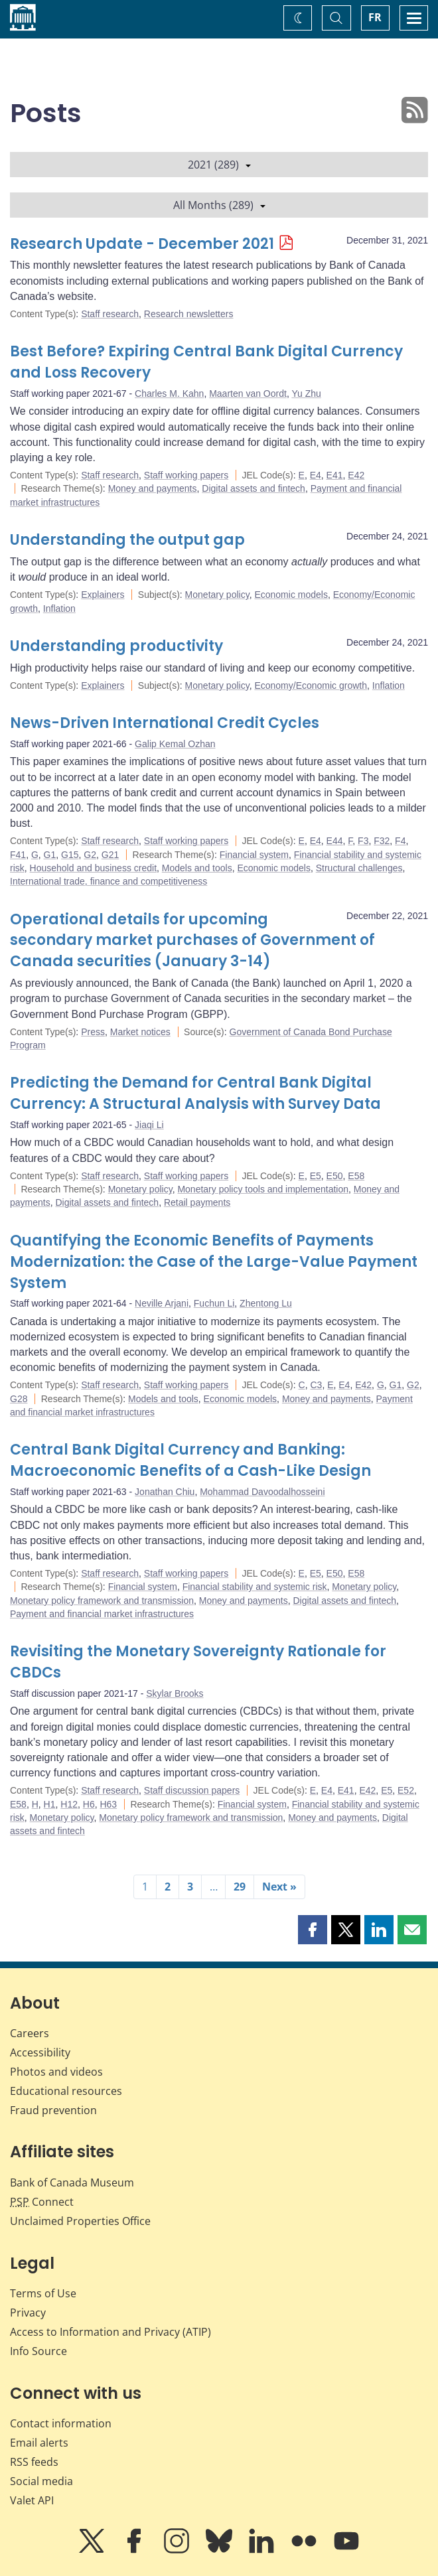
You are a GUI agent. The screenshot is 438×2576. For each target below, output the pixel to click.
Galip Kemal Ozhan (175, 744)
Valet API (32, 2500)
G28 (18, 1399)
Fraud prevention (53, 2110)
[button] (312, 1929)
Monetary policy (217, 594)
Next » (279, 1886)
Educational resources (66, 2091)
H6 (89, 1804)
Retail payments (197, 1202)
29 (240, 1886)
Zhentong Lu (266, 1303)
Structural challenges (359, 868)
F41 (18, 854)
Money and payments (152, 488)
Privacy (28, 2312)
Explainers (102, 594)
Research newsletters (189, 314)
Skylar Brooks (174, 1693)
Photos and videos (56, 2071)
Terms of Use (43, 2293)
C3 (316, 1385)
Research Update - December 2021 (142, 244)
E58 (356, 1176)
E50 (335, 1176)
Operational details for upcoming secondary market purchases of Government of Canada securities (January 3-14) (192, 940)
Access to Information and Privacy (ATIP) (110, 2332)
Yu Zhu (306, 393)
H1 (50, 1804)
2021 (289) (219, 164)
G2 (90, 854)
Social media (41, 2481)
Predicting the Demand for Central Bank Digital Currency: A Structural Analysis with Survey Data (195, 1093)
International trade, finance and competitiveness (108, 881)
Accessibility (40, 2052)
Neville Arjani (161, 1303)
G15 (69, 854)
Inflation (59, 608)
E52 (406, 1790)
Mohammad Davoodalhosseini (262, 1491)
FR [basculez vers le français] (375, 17)
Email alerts (39, 2442)
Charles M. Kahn (169, 393)
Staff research (110, 314)
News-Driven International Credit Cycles (164, 723)
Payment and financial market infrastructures (102, 1614)
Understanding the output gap (127, 540)
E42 (356, 475)
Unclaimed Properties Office (80, 2221)
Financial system (254, 854)
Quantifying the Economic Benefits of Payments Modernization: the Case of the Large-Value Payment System (213, 1261)
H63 (108, 1804)
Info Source (38, 2351)
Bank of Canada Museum (72, 2182)
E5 (315, 1176)
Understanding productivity (116, 646)
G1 (50, 854)
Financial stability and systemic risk (255, 1586)
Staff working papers (186, 475)
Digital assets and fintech (253, 488)
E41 (335, 475)
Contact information (60, 2423)
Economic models (291, 594)
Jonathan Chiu (164, 1491)
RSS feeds (34, 2462)
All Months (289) (219, 205)
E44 (335, 840)
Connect (42, 2201)
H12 (69, 1804)
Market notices (140, 1032)
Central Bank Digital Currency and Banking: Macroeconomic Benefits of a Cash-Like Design (190, 1460)
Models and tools (197, 868)
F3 (363, 840)
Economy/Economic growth (310, 685)
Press (93, 1032)
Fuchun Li (214, 1303)
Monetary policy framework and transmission (102, 1600)
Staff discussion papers (192, 1790)
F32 (382, 840)
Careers (29, 2033)
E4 (315, 475)
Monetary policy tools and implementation (262, 1189)
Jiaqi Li (149, 1124)
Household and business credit (93, 868)
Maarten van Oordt (248, 393)
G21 (110, 854)
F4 (400, 840)
